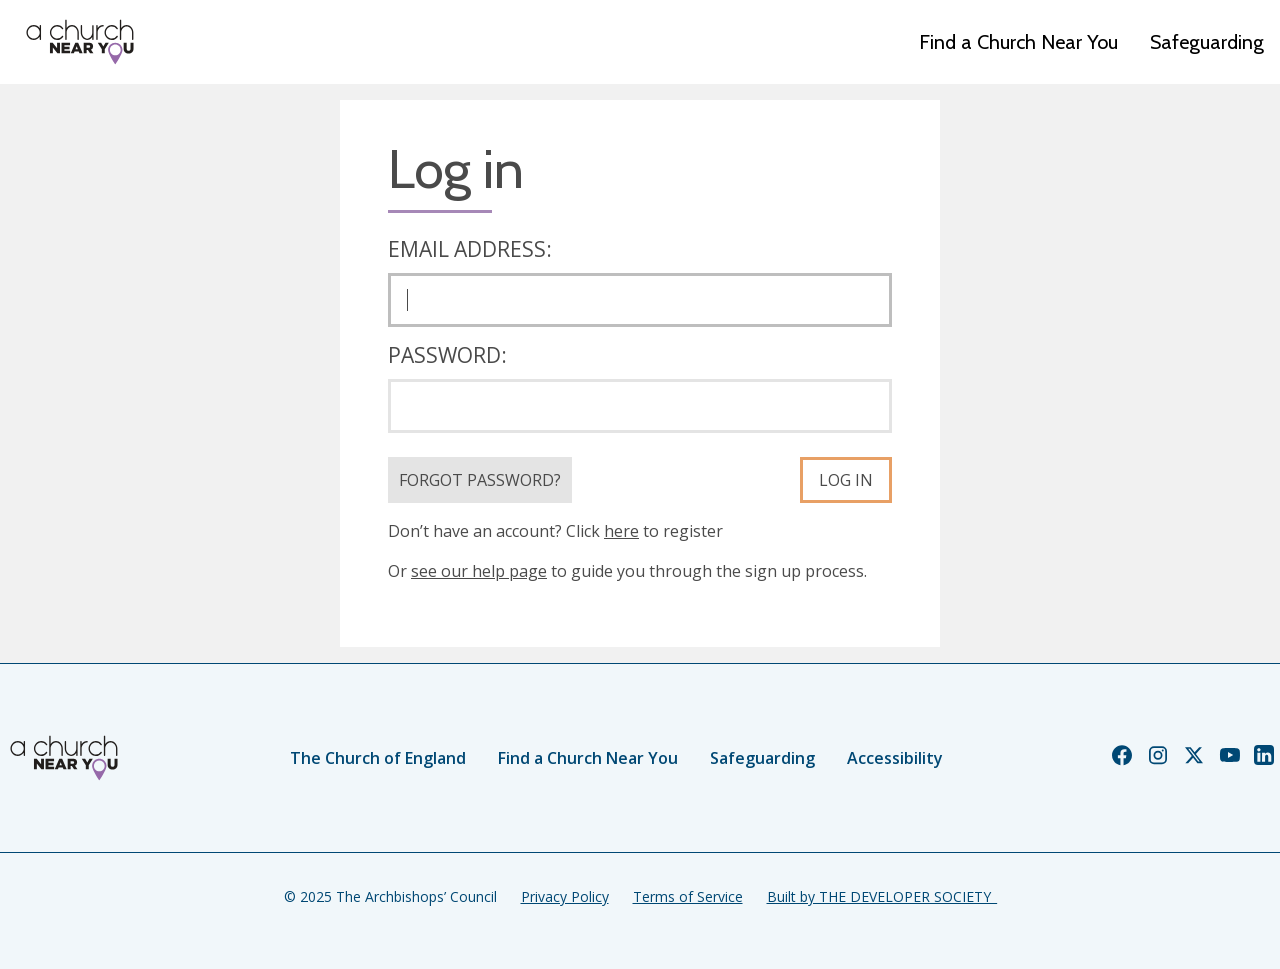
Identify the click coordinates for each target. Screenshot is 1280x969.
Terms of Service (688, 896)
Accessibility (895, 758)
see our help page (479, 571)
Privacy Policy (565, 896)
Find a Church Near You (1018, 42)
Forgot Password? (480, 480)
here (621, 531)
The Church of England (378, 758)
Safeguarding (1207, 42)
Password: (447, 355)
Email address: (470, 249)
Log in (846, 480)
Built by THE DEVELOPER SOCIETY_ (882, 896)
